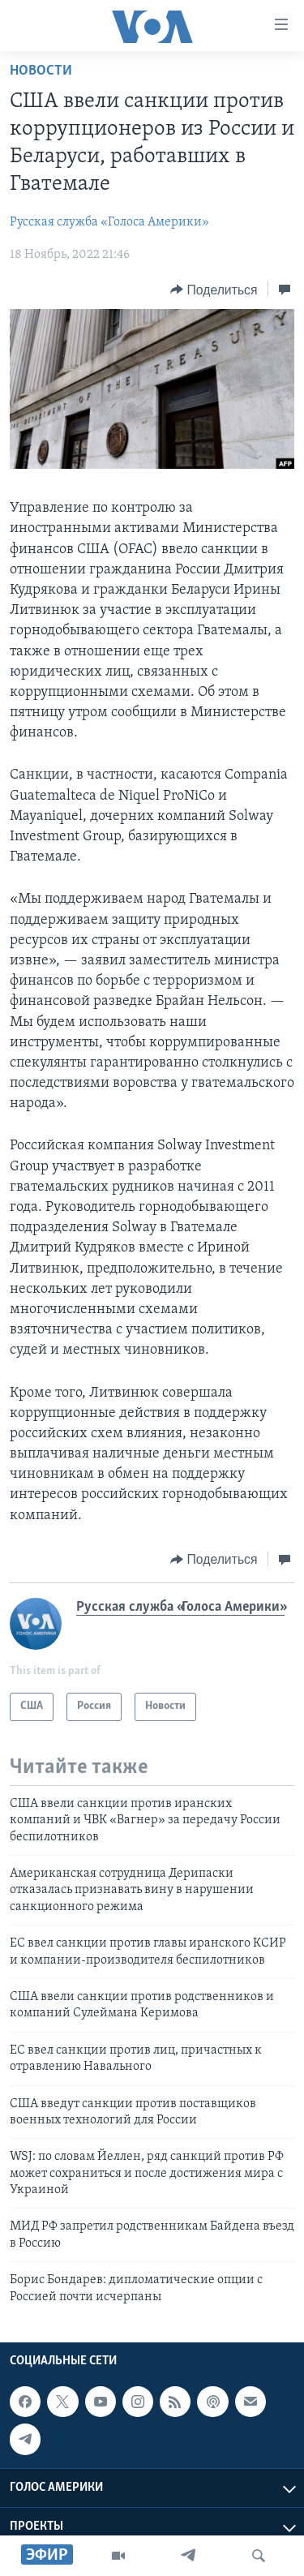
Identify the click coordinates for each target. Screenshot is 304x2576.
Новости (41, 71)
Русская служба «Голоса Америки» (109, 222)
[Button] (213, 289)
